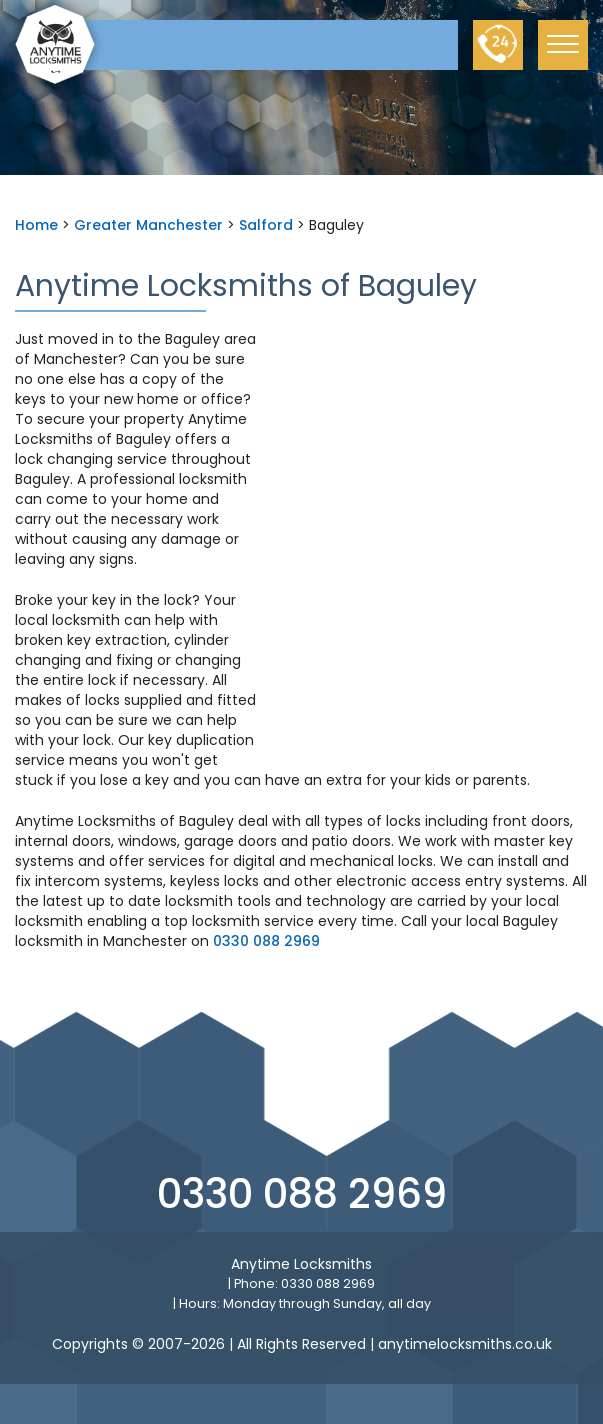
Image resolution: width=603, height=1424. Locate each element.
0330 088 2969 (266, 941)
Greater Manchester (148, 225)
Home (36, 225)
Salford (266, 225)
